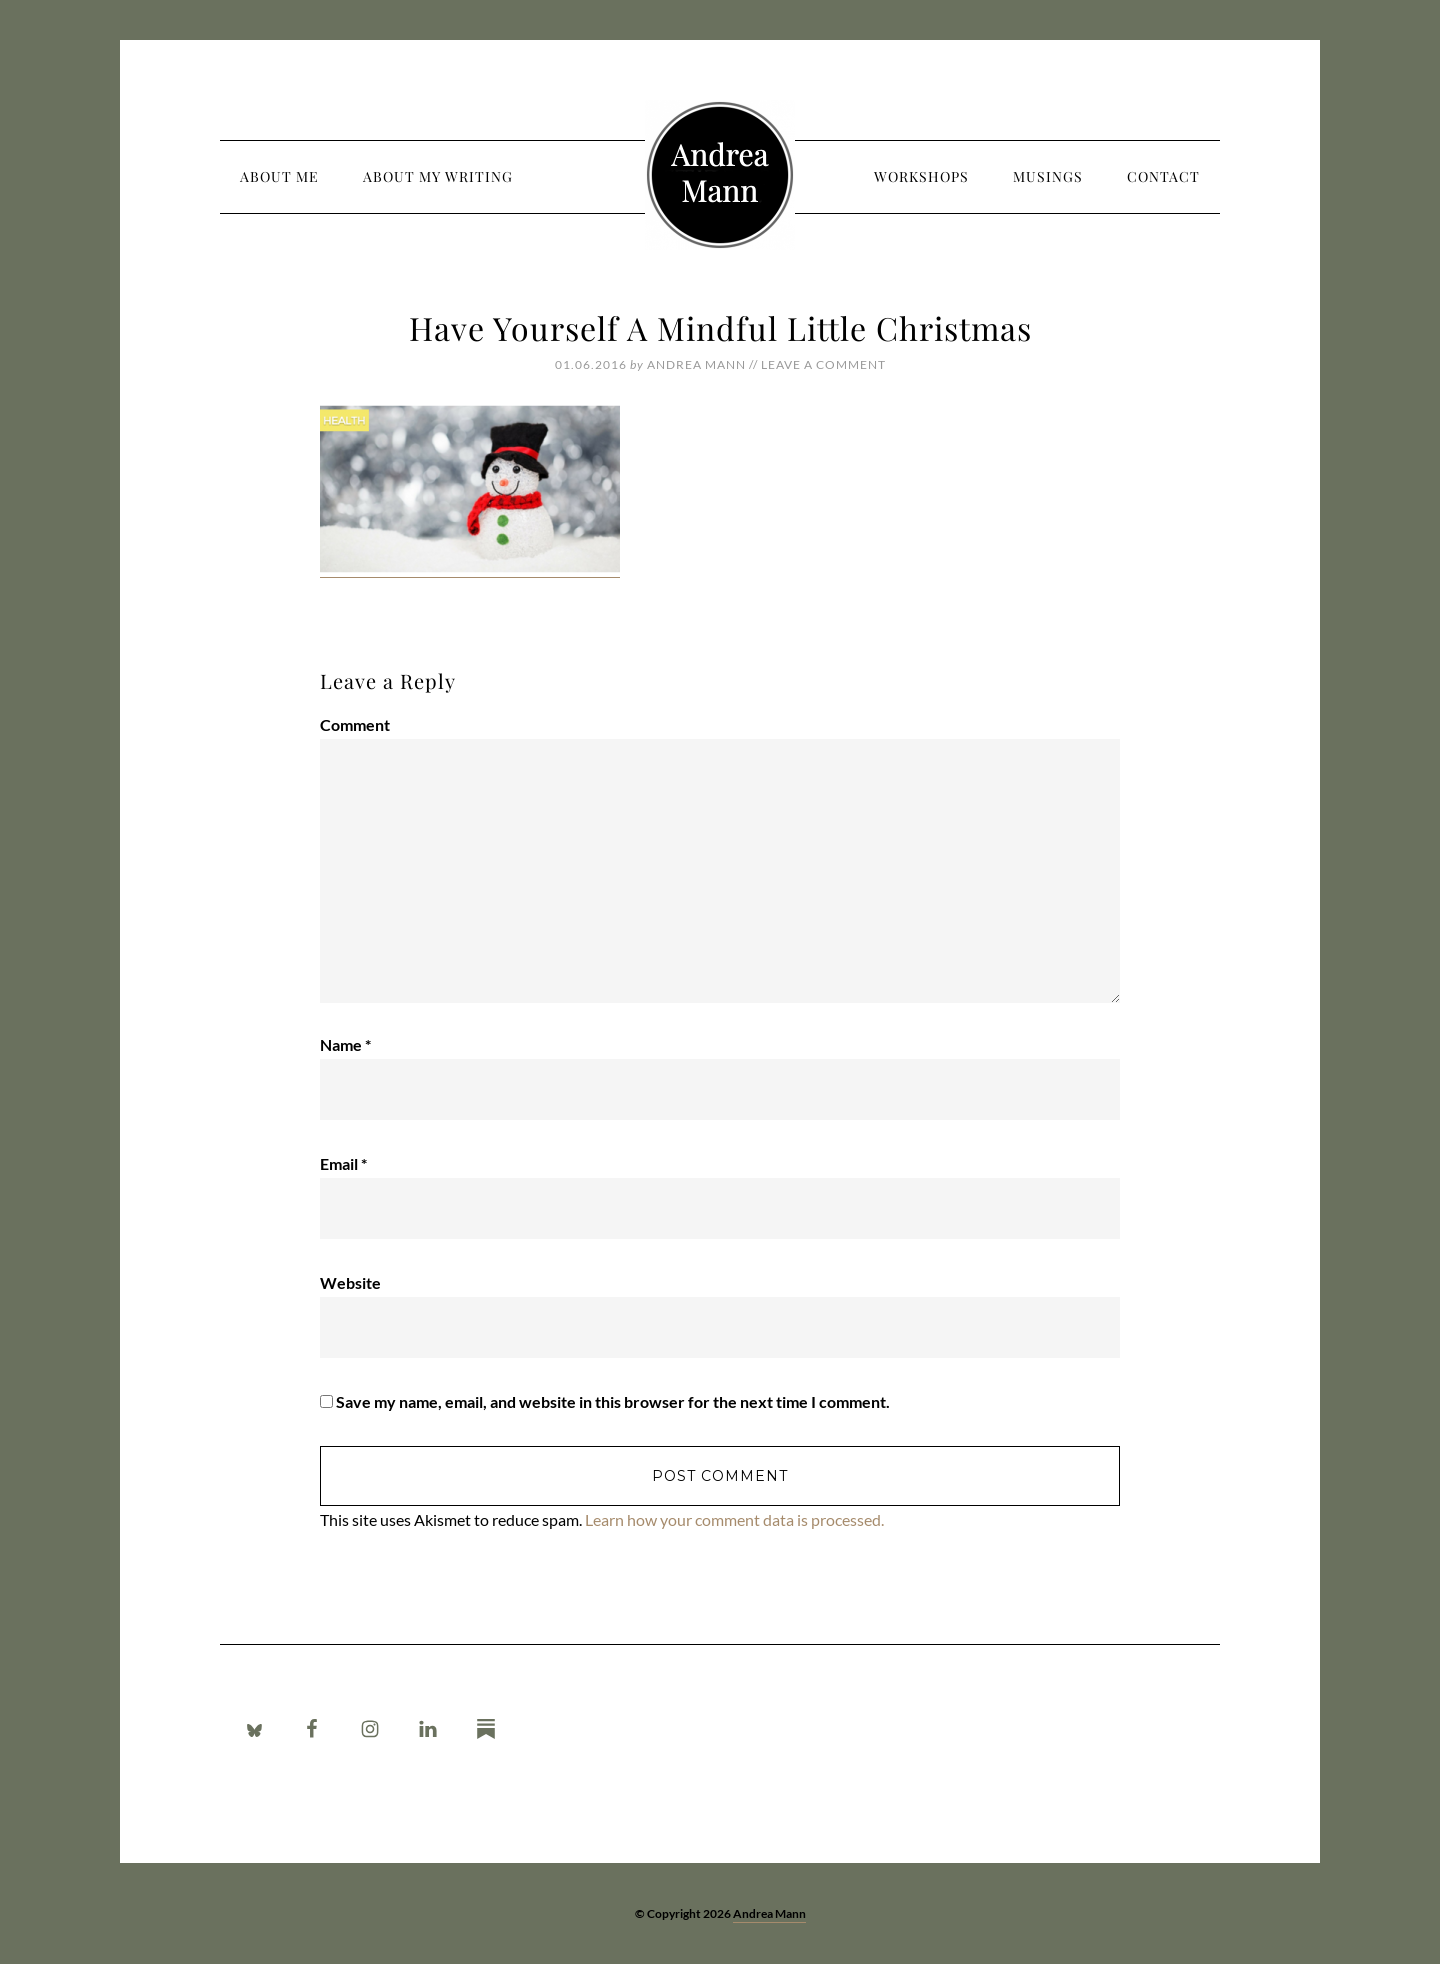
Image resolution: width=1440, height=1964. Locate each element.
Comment (355, 724)
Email (343, 1163)
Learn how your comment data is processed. (734, 1519)
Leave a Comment (823, 364)
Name (345, 1044)
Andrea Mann (720, 175)
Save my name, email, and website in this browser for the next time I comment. (613, 1401)
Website (350, 1282)
